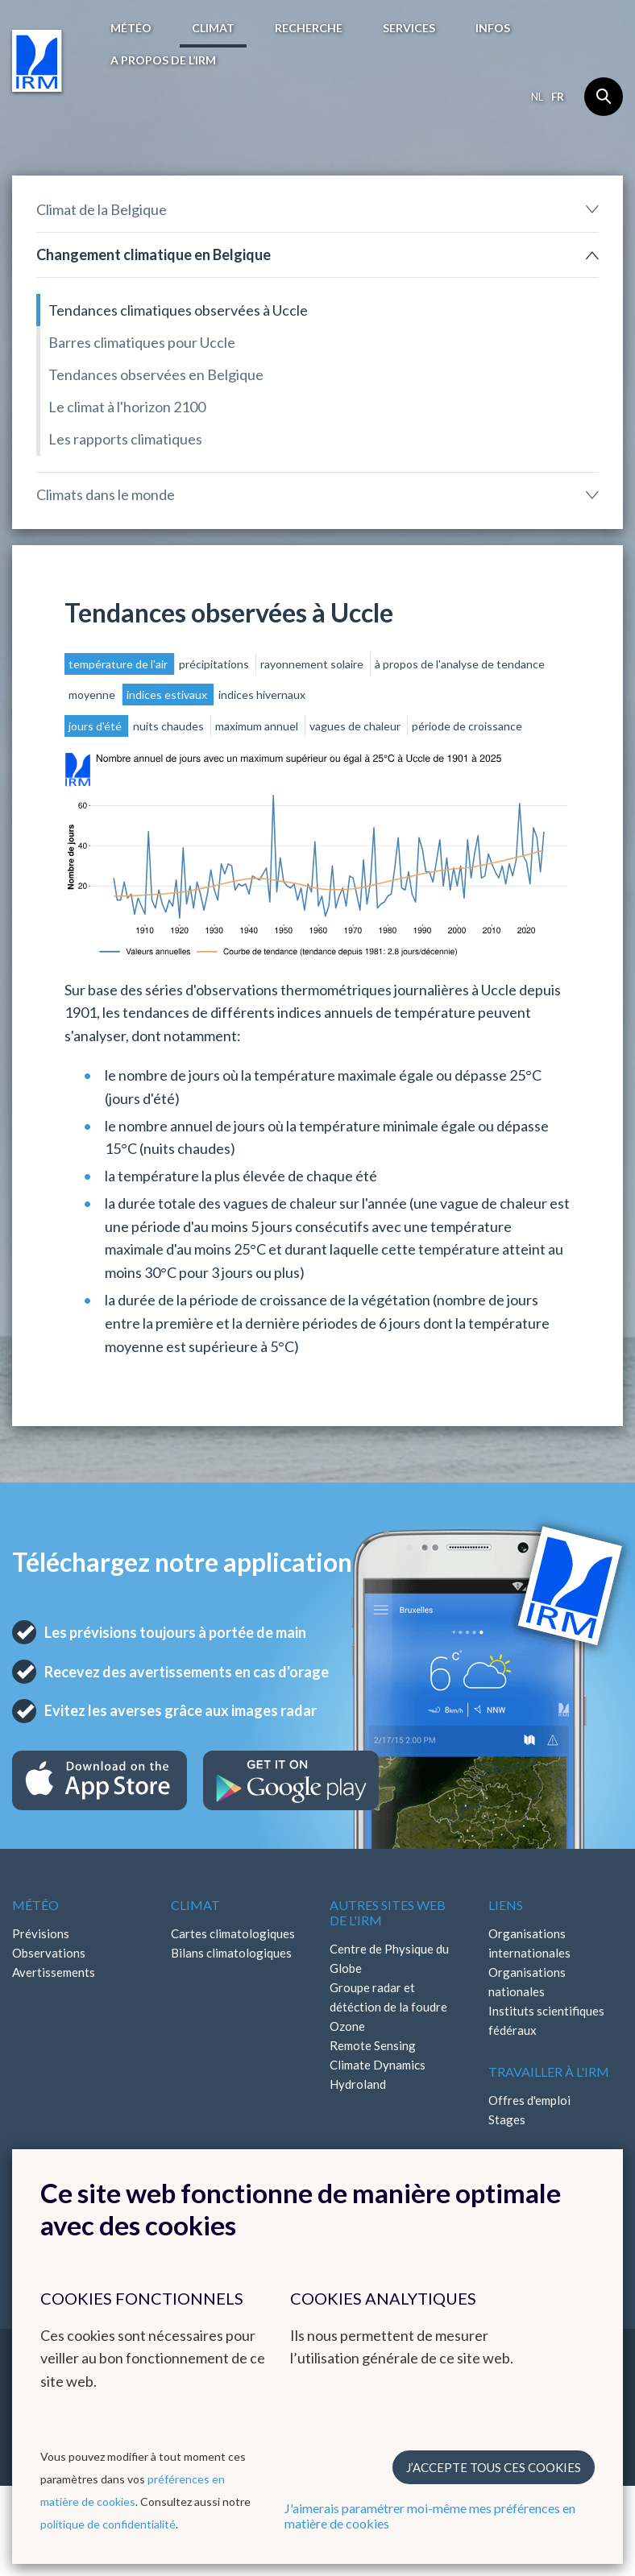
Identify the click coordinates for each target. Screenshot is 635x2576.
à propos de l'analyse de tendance (460, 664)
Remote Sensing (373, 2045)
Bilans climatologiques (231, 1952)
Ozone (347, 2026)
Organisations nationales (527, 1982)
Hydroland (358, 2084)
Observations (48, 1952)
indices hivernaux (261, 694)
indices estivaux (168, 694)
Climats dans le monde (105, 494)
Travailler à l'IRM (548, 2071)
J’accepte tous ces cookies (493, 2467)
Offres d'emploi (529, 2100)
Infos (492, 28)
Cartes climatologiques (233, 1933)
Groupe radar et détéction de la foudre (388, 1997)
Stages (506, 2119)
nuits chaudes (169, 726)
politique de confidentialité (108, 2524)
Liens (505, 1904)
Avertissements (53, 1972)
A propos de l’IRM (163, 60)
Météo (130, 28)
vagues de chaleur (356, 726)
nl (537, 96)
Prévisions (40, 1933)
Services (409, 28)
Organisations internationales (529, 1943)
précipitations (215, 664)
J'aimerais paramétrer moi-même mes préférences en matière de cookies (429, 2515)
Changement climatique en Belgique (153, 254)
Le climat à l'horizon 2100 (126, 407)
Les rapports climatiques (125, 439)
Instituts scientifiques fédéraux (546, 2020)
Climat (213, 28)
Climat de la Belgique (101, 209)
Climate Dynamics (377, 2064)
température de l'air (119, 664)
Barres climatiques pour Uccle (141, 342)
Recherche (308, 28)
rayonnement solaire (313, 664)
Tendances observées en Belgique (156, 374)
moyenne (93, 694)
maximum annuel (258, 726)
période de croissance (467, 726)
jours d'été (96, 726)
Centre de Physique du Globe (389, 1958)
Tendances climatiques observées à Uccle (178, 310)
